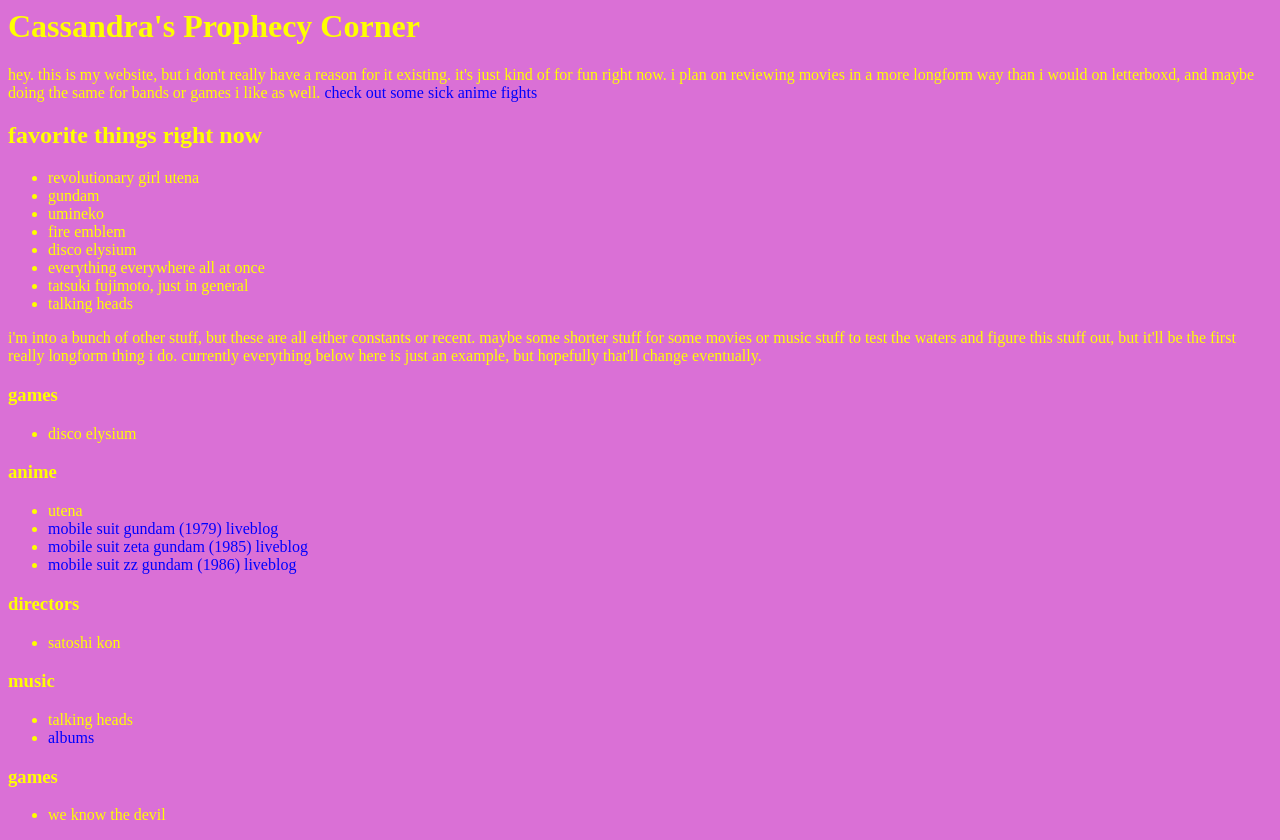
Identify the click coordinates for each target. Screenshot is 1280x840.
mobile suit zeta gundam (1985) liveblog (178, 546)
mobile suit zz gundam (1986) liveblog (172, 564)
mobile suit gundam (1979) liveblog (163, 528)
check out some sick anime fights (430, 92)
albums (71, 737)
